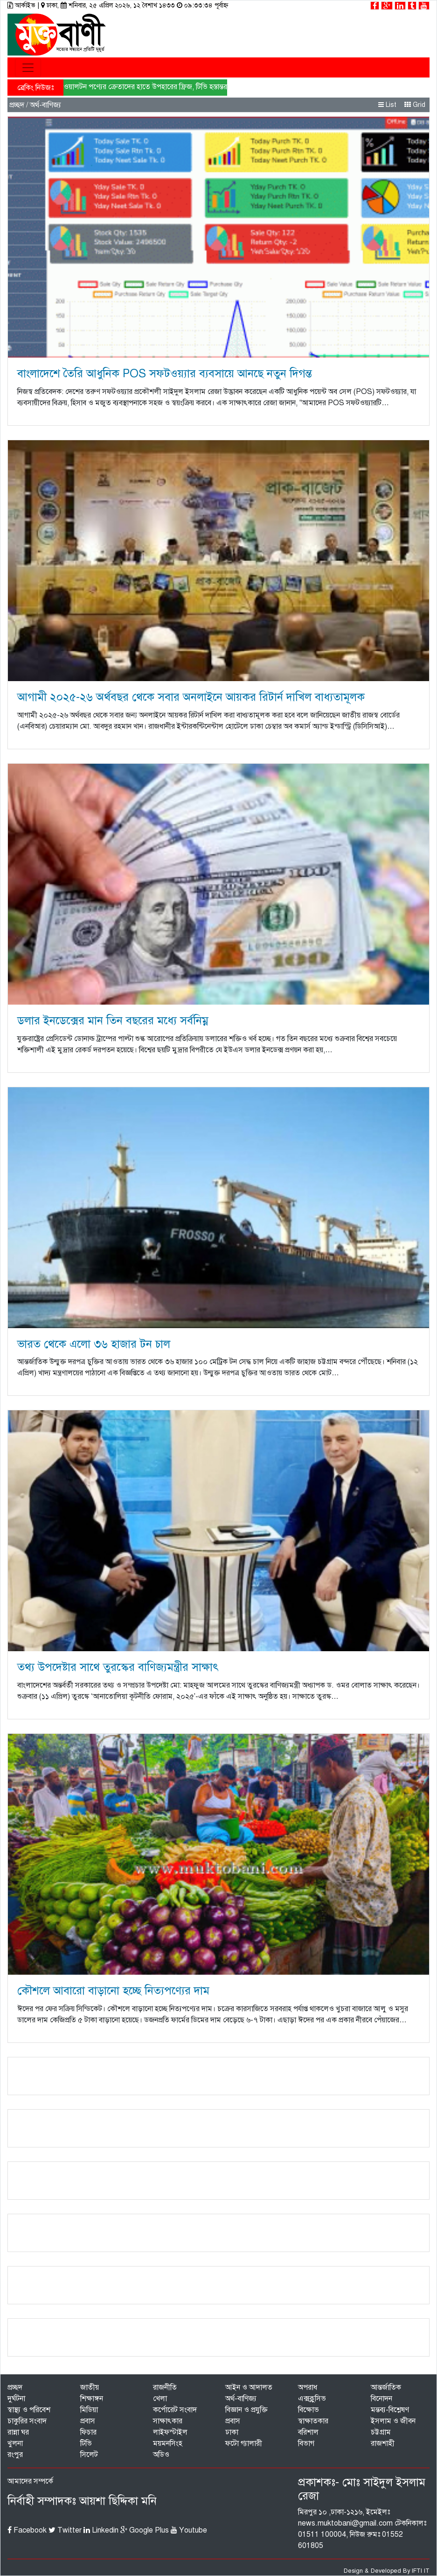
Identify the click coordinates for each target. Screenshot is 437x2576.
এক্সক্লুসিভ (312, 2398)
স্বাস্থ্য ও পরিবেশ (28, 2409)
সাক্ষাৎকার (167, 2421)
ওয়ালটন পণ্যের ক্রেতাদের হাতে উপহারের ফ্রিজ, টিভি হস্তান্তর (145, 86)
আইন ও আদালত (248, 2387)
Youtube (189, 2530)
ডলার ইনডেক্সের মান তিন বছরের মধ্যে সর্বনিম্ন (112, 1021)
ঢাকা (231, 2432)
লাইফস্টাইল (170, 2432)
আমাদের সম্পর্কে (30, 2481)
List (387, 105)
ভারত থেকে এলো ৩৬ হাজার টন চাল (93, 1344)
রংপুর (15, 2454)
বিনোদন (381, 2398)
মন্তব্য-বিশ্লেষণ (390, 2409)
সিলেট (89, 2454)
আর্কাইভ (22, 5)
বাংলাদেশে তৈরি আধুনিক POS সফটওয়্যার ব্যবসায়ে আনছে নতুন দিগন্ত (164, 373)
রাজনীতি (165, 2387)
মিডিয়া (89, 2409)
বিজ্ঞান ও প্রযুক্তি (246, 2409)
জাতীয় (89, 2387)
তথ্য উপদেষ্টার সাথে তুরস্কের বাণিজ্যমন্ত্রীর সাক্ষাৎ (118, 1667)
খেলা (160, 2398)
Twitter (65, 2530)
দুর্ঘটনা (16, 2398)
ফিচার (88, 2432)
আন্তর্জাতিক (386, 2387)
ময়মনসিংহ (167, 2443)
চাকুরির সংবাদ (27, 2421)
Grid (414, 105)
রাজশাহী (383, 2443)
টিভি (86, 2443)
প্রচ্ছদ (16, 105)
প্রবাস (87, 2421)
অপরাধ (307, 2387)
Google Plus (144, 2530)
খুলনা (15, 2443)
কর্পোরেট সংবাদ (175, 2409)
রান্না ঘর (18, 2432)
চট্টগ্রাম (381, 2432)
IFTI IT (421, 2571)
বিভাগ (306, 2443)
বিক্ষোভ (308, 2409)
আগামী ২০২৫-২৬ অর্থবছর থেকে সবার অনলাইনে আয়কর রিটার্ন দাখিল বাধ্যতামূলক (191, 697)
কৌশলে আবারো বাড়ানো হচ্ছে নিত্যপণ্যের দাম (113, 1991)
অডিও (161, 2454)
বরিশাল (308, 2432)
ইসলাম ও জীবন (393, 2421)
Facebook (27, 2530)
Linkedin (100, 2530)
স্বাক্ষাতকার (313, 2421)
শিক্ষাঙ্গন (91, 2398)
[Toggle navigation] (28, 67)
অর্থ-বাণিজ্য (241, 2398)
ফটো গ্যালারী (243, 2443)
